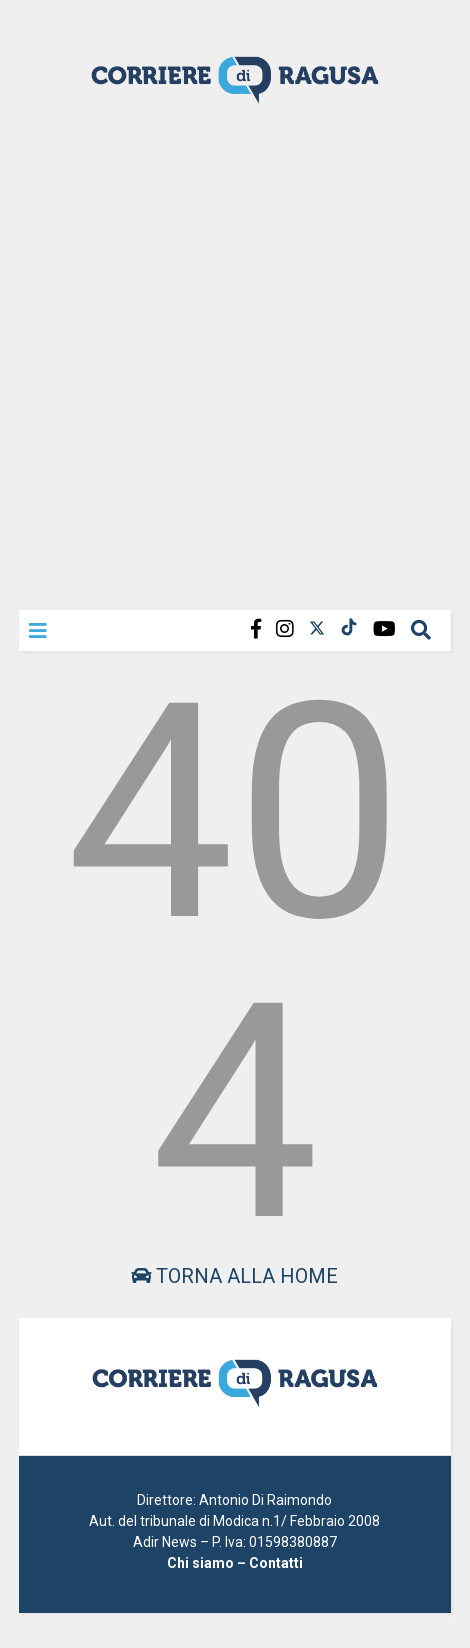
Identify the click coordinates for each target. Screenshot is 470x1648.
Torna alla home (234, 1276)
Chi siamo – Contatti (235, 1563)
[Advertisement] (235, 355)
